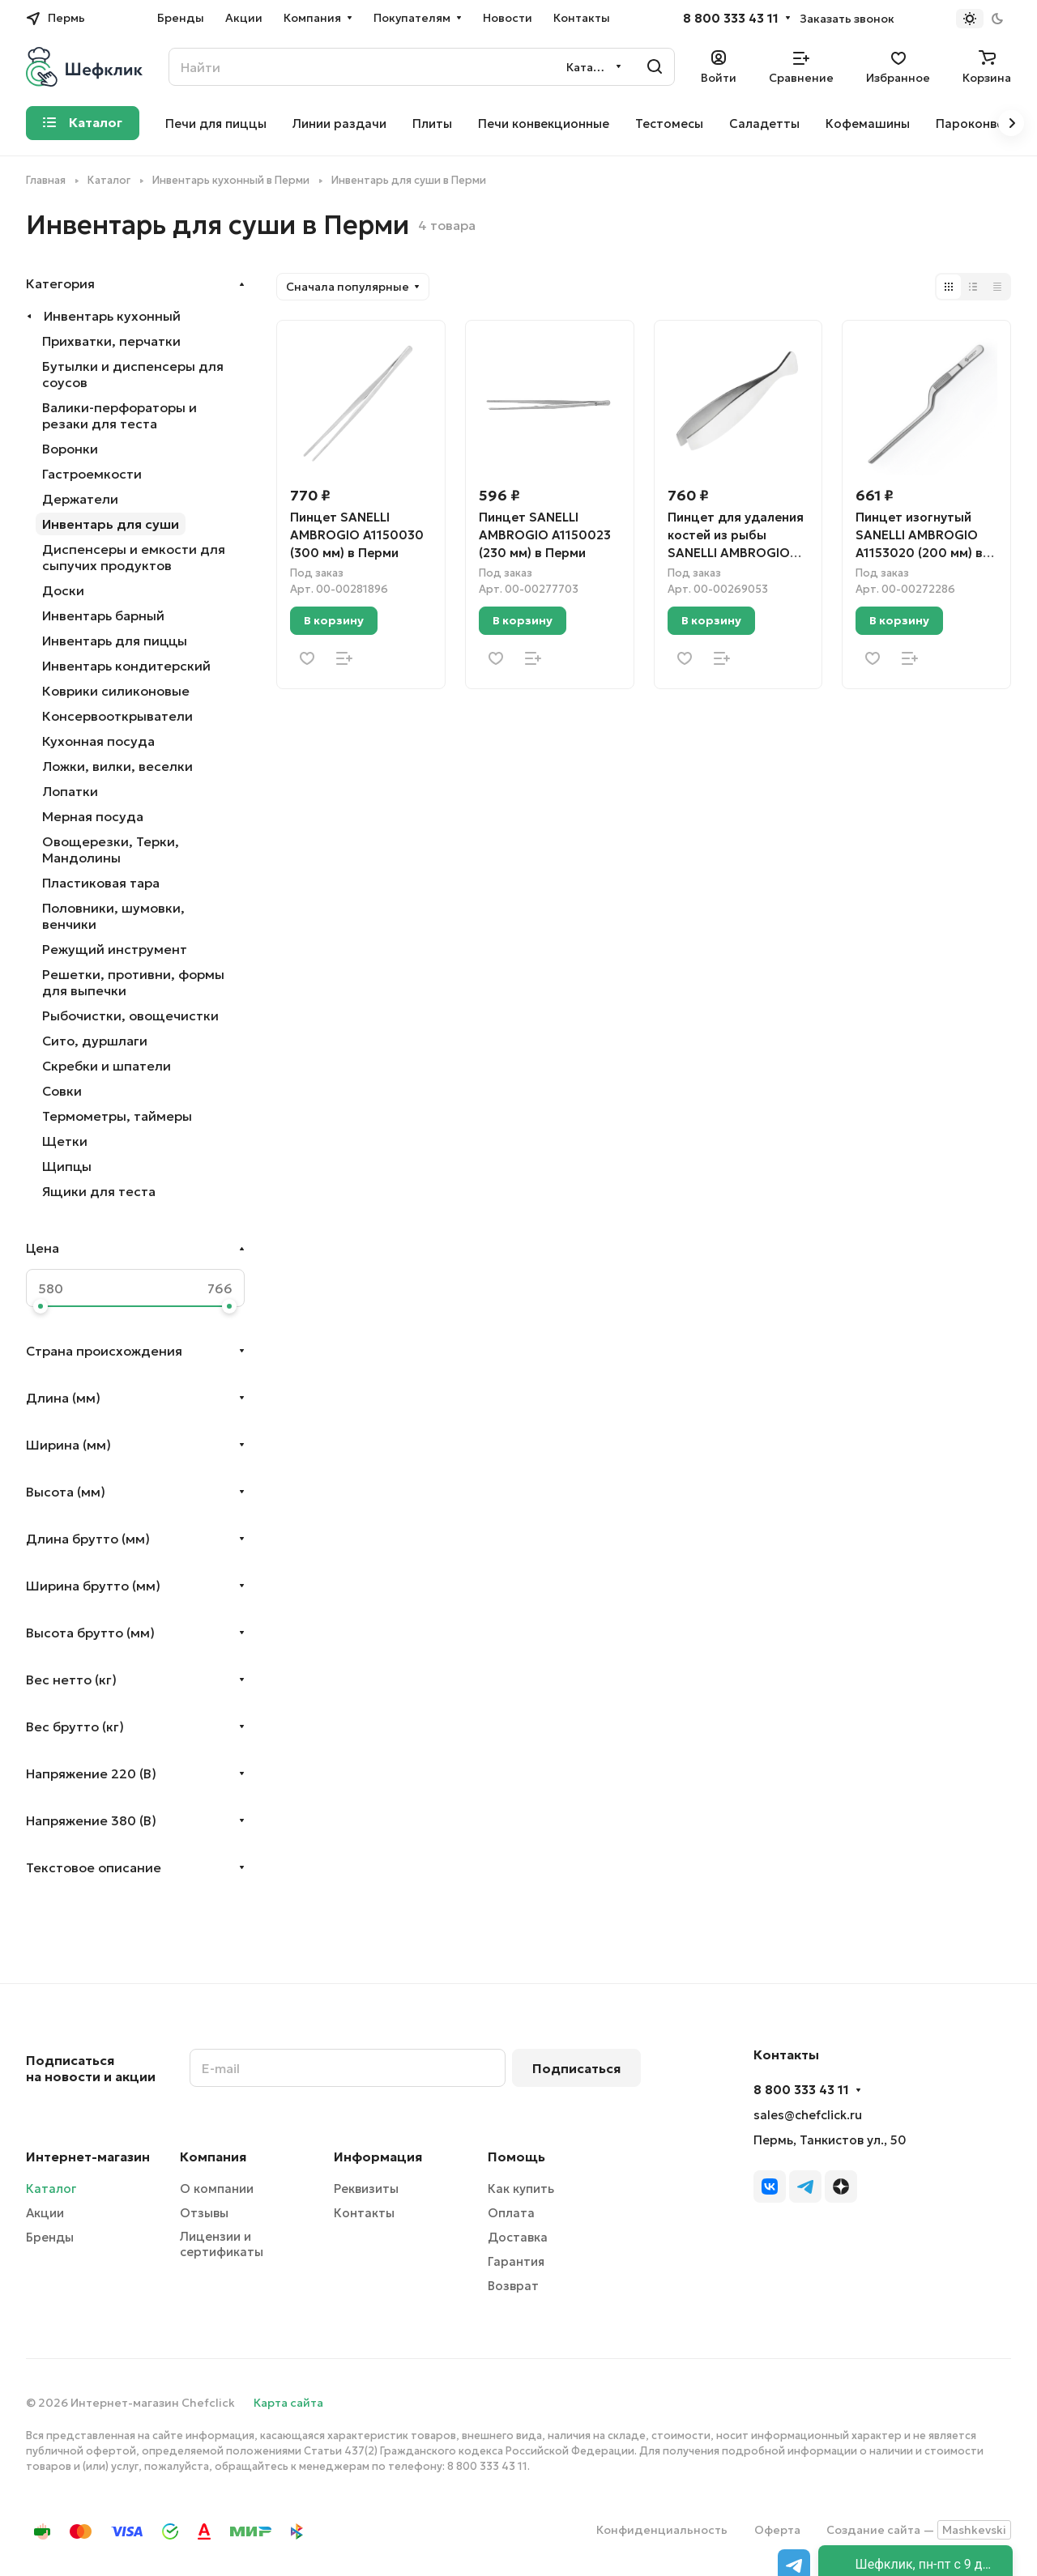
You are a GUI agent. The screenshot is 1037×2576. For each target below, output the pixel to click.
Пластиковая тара (101, 883)
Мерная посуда (92, 816)
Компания (213, 2156)
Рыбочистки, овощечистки (130, 1015)
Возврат (513, 2285)
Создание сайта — (918, 2530)
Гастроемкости (92, 474)
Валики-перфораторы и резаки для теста (119, 415)
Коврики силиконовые (116, 691)
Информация (378, 2156)
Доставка (518, 2237)
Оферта (777, 2530)
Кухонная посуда (98, 741)
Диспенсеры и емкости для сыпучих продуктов (133, 557)
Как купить (521, 2188)
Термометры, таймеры (117, 1116)
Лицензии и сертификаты (221, 2244)
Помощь (516, 2156)
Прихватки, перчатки (111, 341)
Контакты (364, 2212)
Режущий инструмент (114, 949)
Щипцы (67, 1166)
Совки (62, 1091)
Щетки (64, 1141)
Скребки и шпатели (106, 1066)
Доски (63, 590)
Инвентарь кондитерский (126, 666)
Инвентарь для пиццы (114, 640)
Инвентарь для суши (110, 524)
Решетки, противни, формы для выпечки (133, 982)
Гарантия (516, 2261)
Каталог (51, 2188)
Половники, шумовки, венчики (113, 916)
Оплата (511, 2212)
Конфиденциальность (662, 2530)
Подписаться (576, 2068)
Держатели (80, 499)
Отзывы (204, 2212)
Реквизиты (366, 2188)
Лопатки (70, 791)
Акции (45, 2212)
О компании (217, 2188)
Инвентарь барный (103, 615)
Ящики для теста (99, 1191)
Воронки (70, 449)
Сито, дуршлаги (94, 1041)
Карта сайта (288, 2402)
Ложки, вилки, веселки (117, 766)
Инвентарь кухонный (112, 316)
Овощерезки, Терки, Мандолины (110, 849)
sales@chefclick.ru (807, 2115)
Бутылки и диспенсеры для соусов (133, 374)
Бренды (50, 2237)
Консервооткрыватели (117, 716)
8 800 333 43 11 (731, 18)
